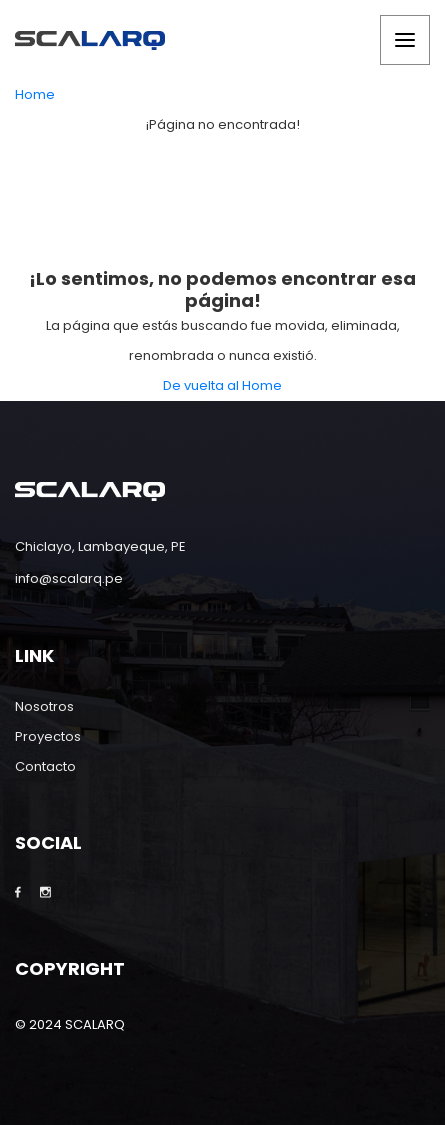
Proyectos (48, 736)
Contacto (45, 766)
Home (35, 94)
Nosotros (44, 706)
